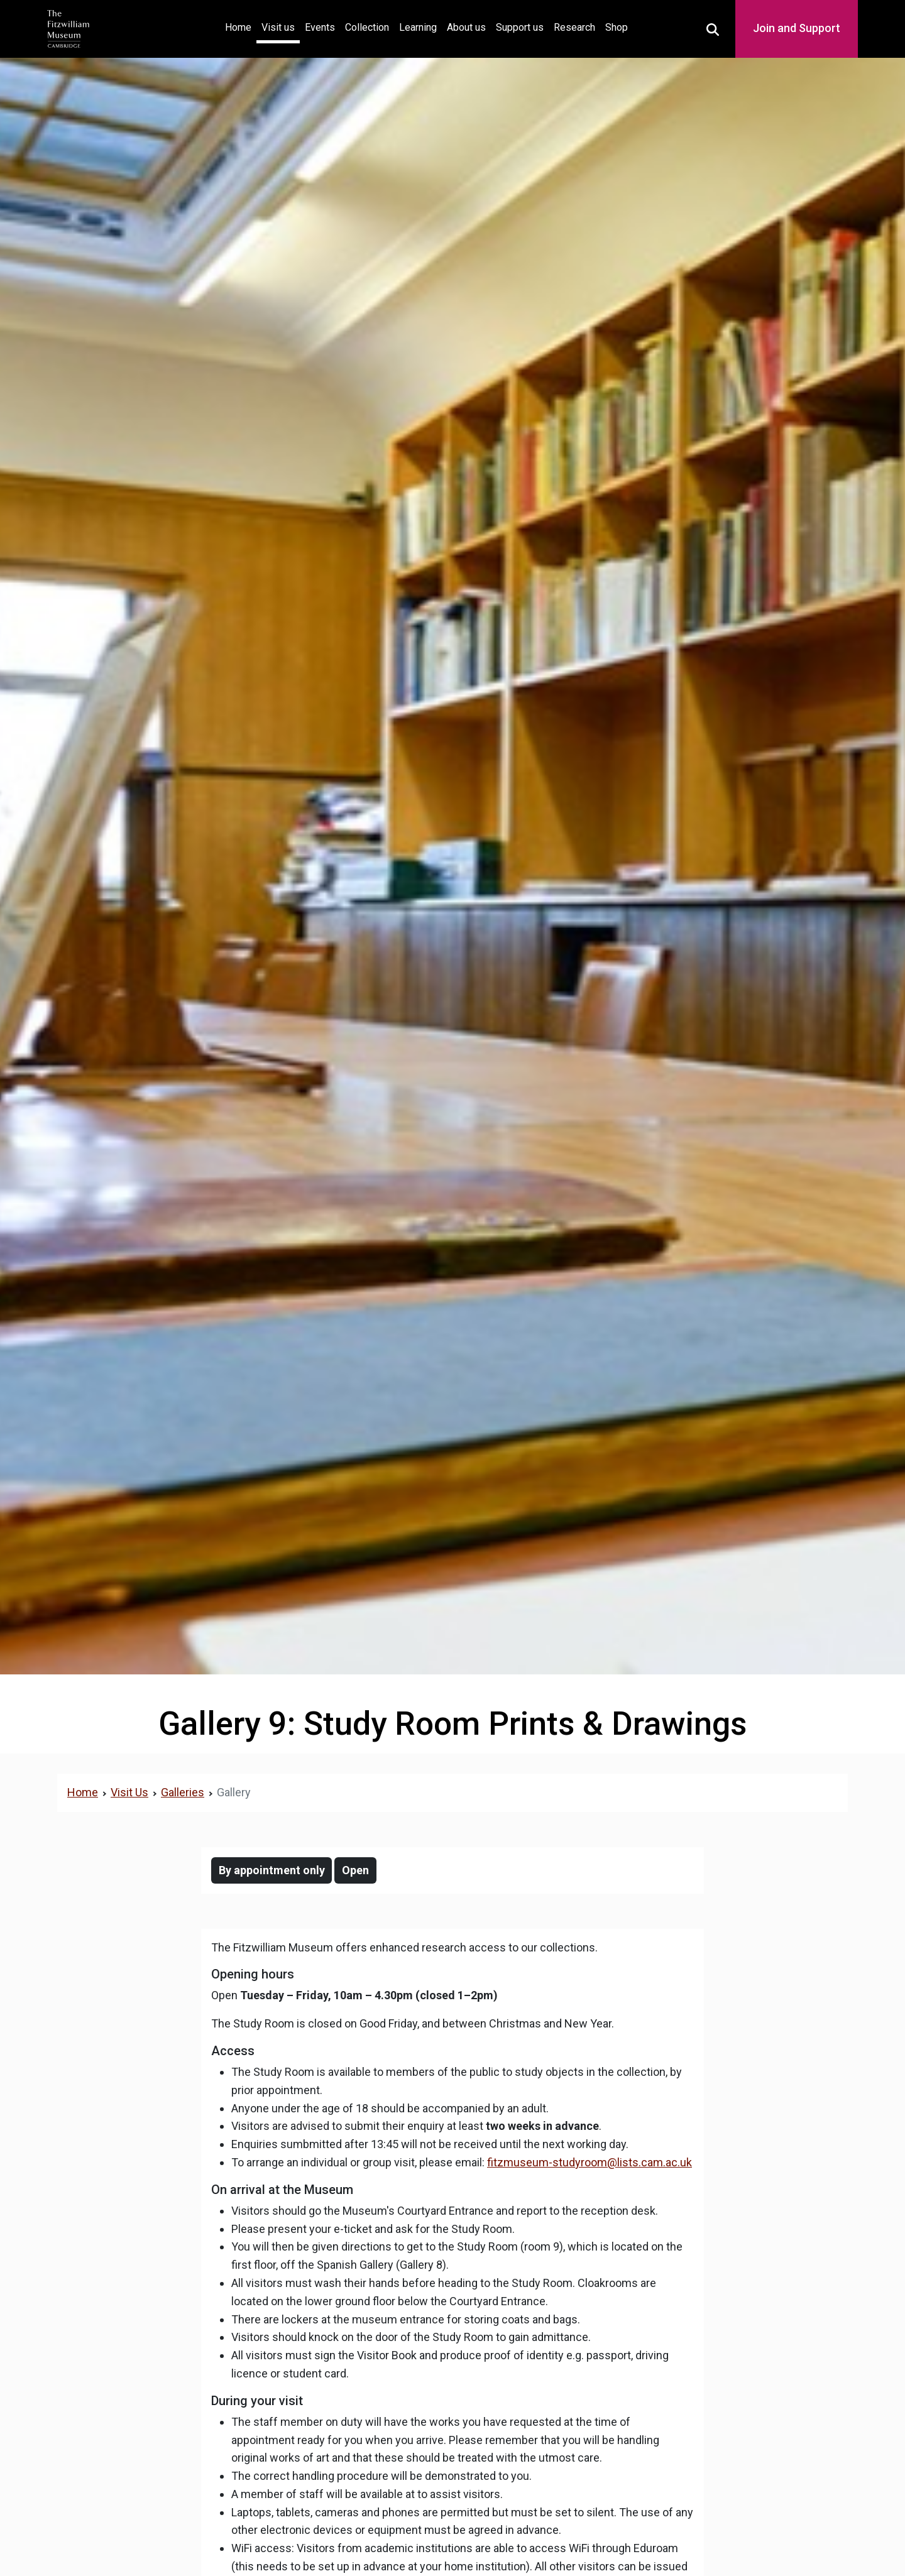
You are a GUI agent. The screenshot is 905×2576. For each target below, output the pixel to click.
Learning (418, 27)
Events (320, 27)
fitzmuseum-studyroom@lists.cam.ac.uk (589, 2162)
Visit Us (129, 1792)
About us (466, 27)
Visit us (278, 27)
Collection (367, 27)
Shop (616, 27)
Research (574, 27)
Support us (520, 27)
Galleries (182, 1792)
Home (240, 26)
